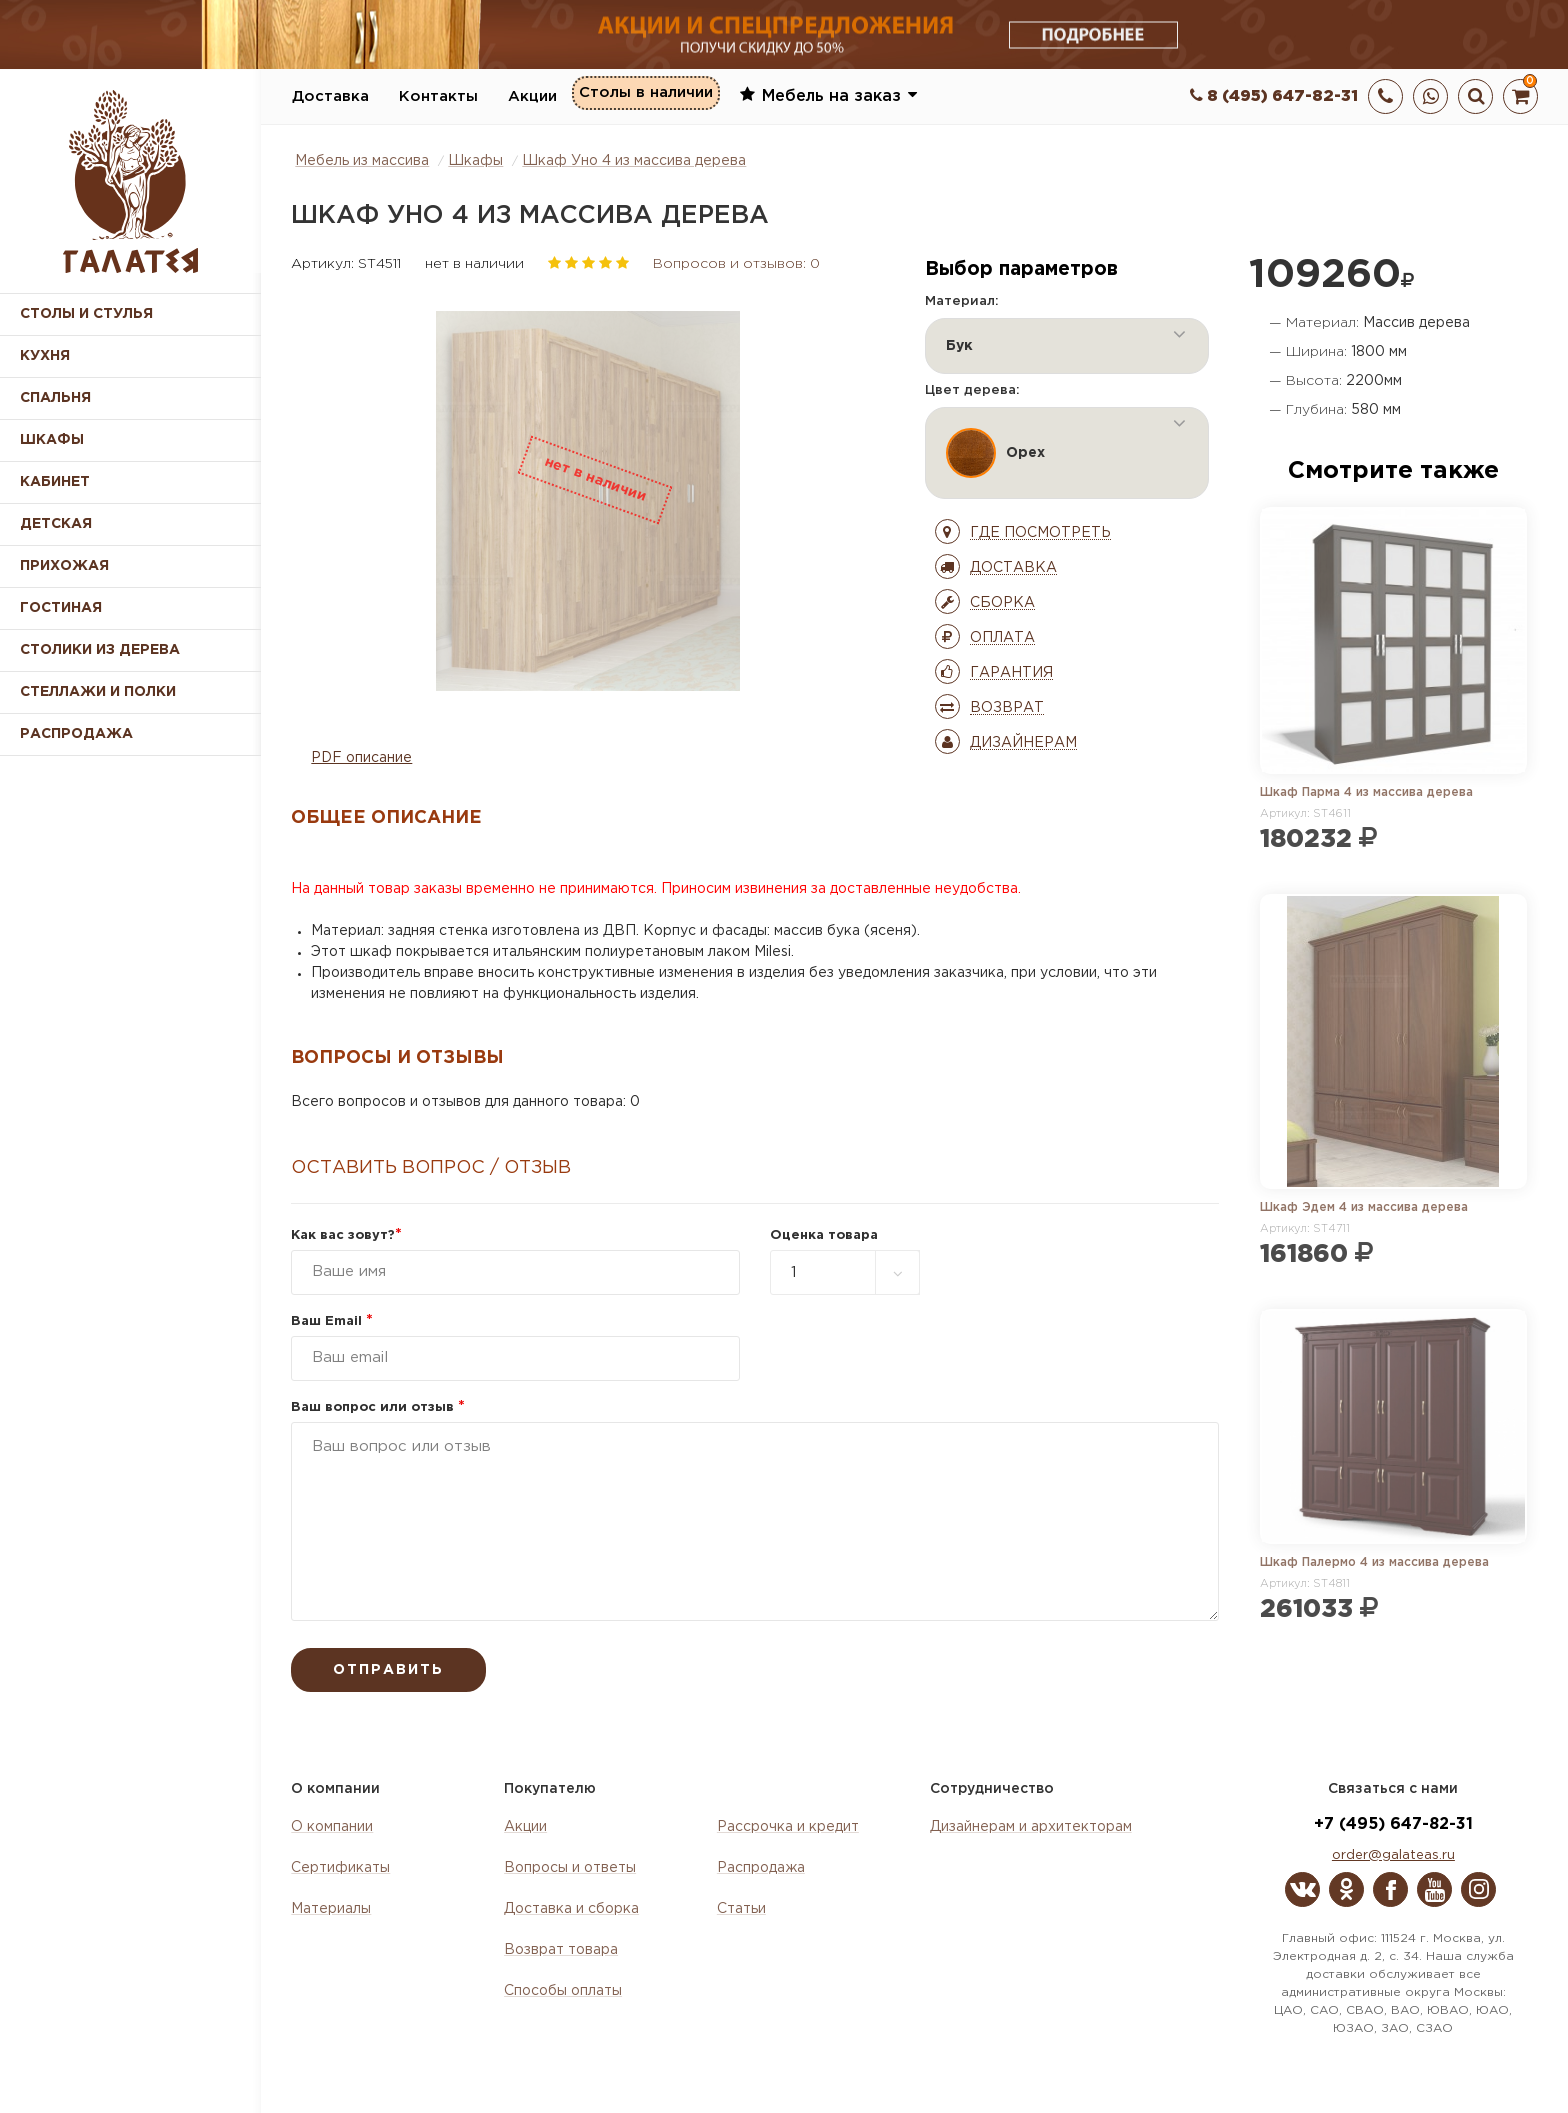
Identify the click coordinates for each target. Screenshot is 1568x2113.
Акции (532, 96)
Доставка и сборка (571, 1909)
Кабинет (55, 482)
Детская (56, 524)
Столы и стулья (86, 314)
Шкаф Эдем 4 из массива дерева (1364, 1207)
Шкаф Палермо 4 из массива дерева (1374, 1562)
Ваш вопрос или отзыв (378, 1407)
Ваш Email (332, 1321)
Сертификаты (340, 1868)
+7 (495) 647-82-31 (1393, 1824)
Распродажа (761, 1868)
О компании (332, 1827)
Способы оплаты (563, 1991)
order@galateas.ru (1393, 1855)
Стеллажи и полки (98, 692)
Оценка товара (824, 1235)
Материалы (331, 1909)
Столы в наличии (646, 95)
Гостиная (61, 608)
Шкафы (52, 440)
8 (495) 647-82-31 (1274, 96)
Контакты (438, 96)
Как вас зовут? (346, 1235)
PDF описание (361, 758)
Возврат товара (561, 1950)
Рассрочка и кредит (788, 1827)
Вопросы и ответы (570, 1868)
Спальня (55, 398)
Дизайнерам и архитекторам (1031, 1827)
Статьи (741, 1909)
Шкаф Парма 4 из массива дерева (1366, 792)
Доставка (330, 96)
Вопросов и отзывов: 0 (736, 264)
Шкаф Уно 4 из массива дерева (634, 161)
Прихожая (64, 566)
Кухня (45, 356)
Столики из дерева (100, 650)
